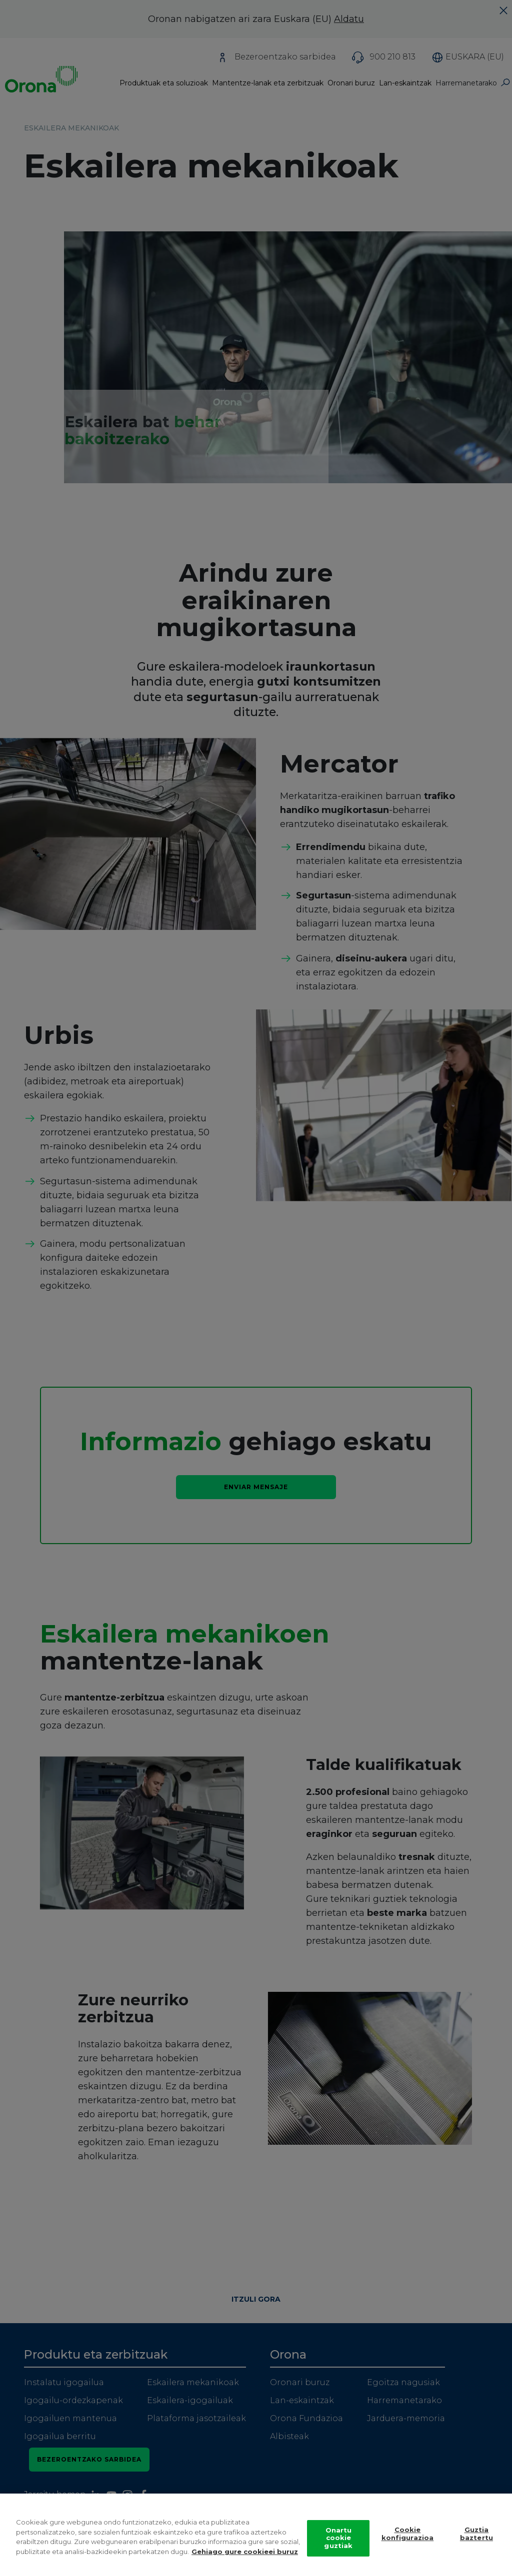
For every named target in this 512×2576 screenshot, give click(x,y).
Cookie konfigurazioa (408, 2543)
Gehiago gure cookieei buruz (245, 2561)
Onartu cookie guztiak (338, 2547)
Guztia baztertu (476, 2543)
